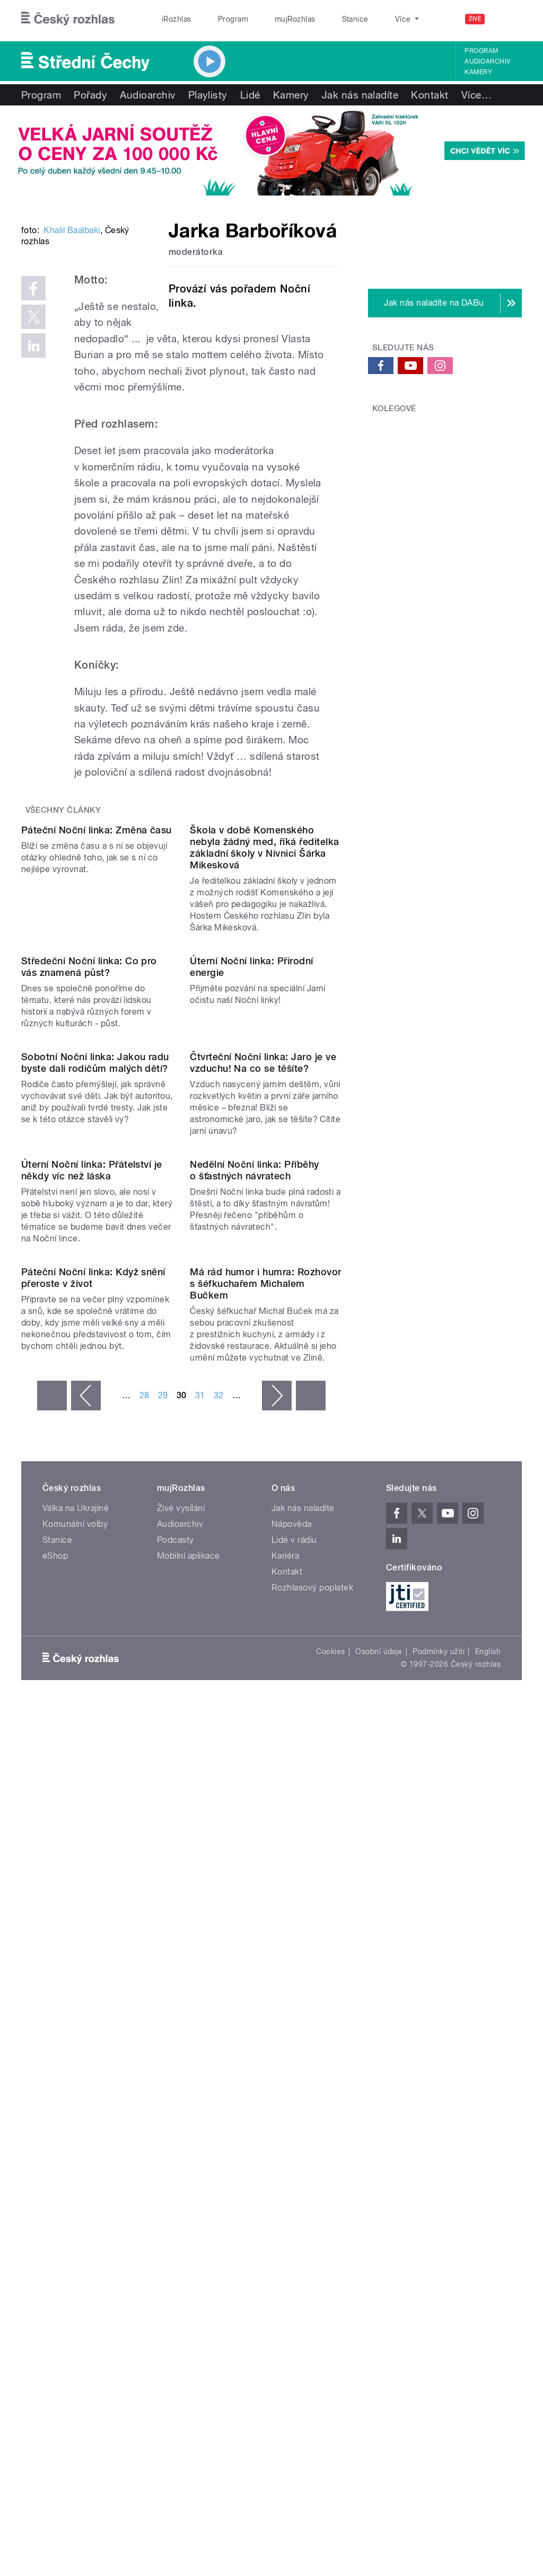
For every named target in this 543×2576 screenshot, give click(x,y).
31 (200, 1934)
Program (217, 19)
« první (52, 1934)
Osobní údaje (378, 2190)
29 (163, 1934)
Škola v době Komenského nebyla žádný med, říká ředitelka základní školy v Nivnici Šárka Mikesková (264, 1045)
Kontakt (429, 95)
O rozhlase (365, 19)
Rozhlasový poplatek (312, 2126)
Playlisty (207, 95)
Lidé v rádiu (294, 2078)
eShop (55, 2094)
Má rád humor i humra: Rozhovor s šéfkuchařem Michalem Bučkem (265, 1822)
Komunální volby (75, 2062)
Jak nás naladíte (360, 95)
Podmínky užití (439, 2190)
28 (144, 1934)
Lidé (250, 95)
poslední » (311, 1934)
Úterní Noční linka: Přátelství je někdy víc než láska (91, 1623)
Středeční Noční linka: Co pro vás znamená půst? (89, 1249)
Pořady (90, 95)
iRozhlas (171, 19)
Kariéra (285, 2094)
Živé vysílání (181, 2046)
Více (476, 95)
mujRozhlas (268, 19)
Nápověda (292, 2062)
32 (219, 1934)
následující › (277, 1934)
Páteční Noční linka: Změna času (96, 1027)
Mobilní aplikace (188, 2094)
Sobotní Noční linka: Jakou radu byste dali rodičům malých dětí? (95, 1430)
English (488, 2190)
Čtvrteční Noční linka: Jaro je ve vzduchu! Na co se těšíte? (263, 1430)
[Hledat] (507, 19)
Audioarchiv (487, 61)
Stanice (317, 19)
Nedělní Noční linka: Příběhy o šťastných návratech (254, 1623)
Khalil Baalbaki (71, 358)
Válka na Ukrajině (75, 2046)
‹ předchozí (86, 1934)
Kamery (478, 72)
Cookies (330, 2190)
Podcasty (175, 2078)
